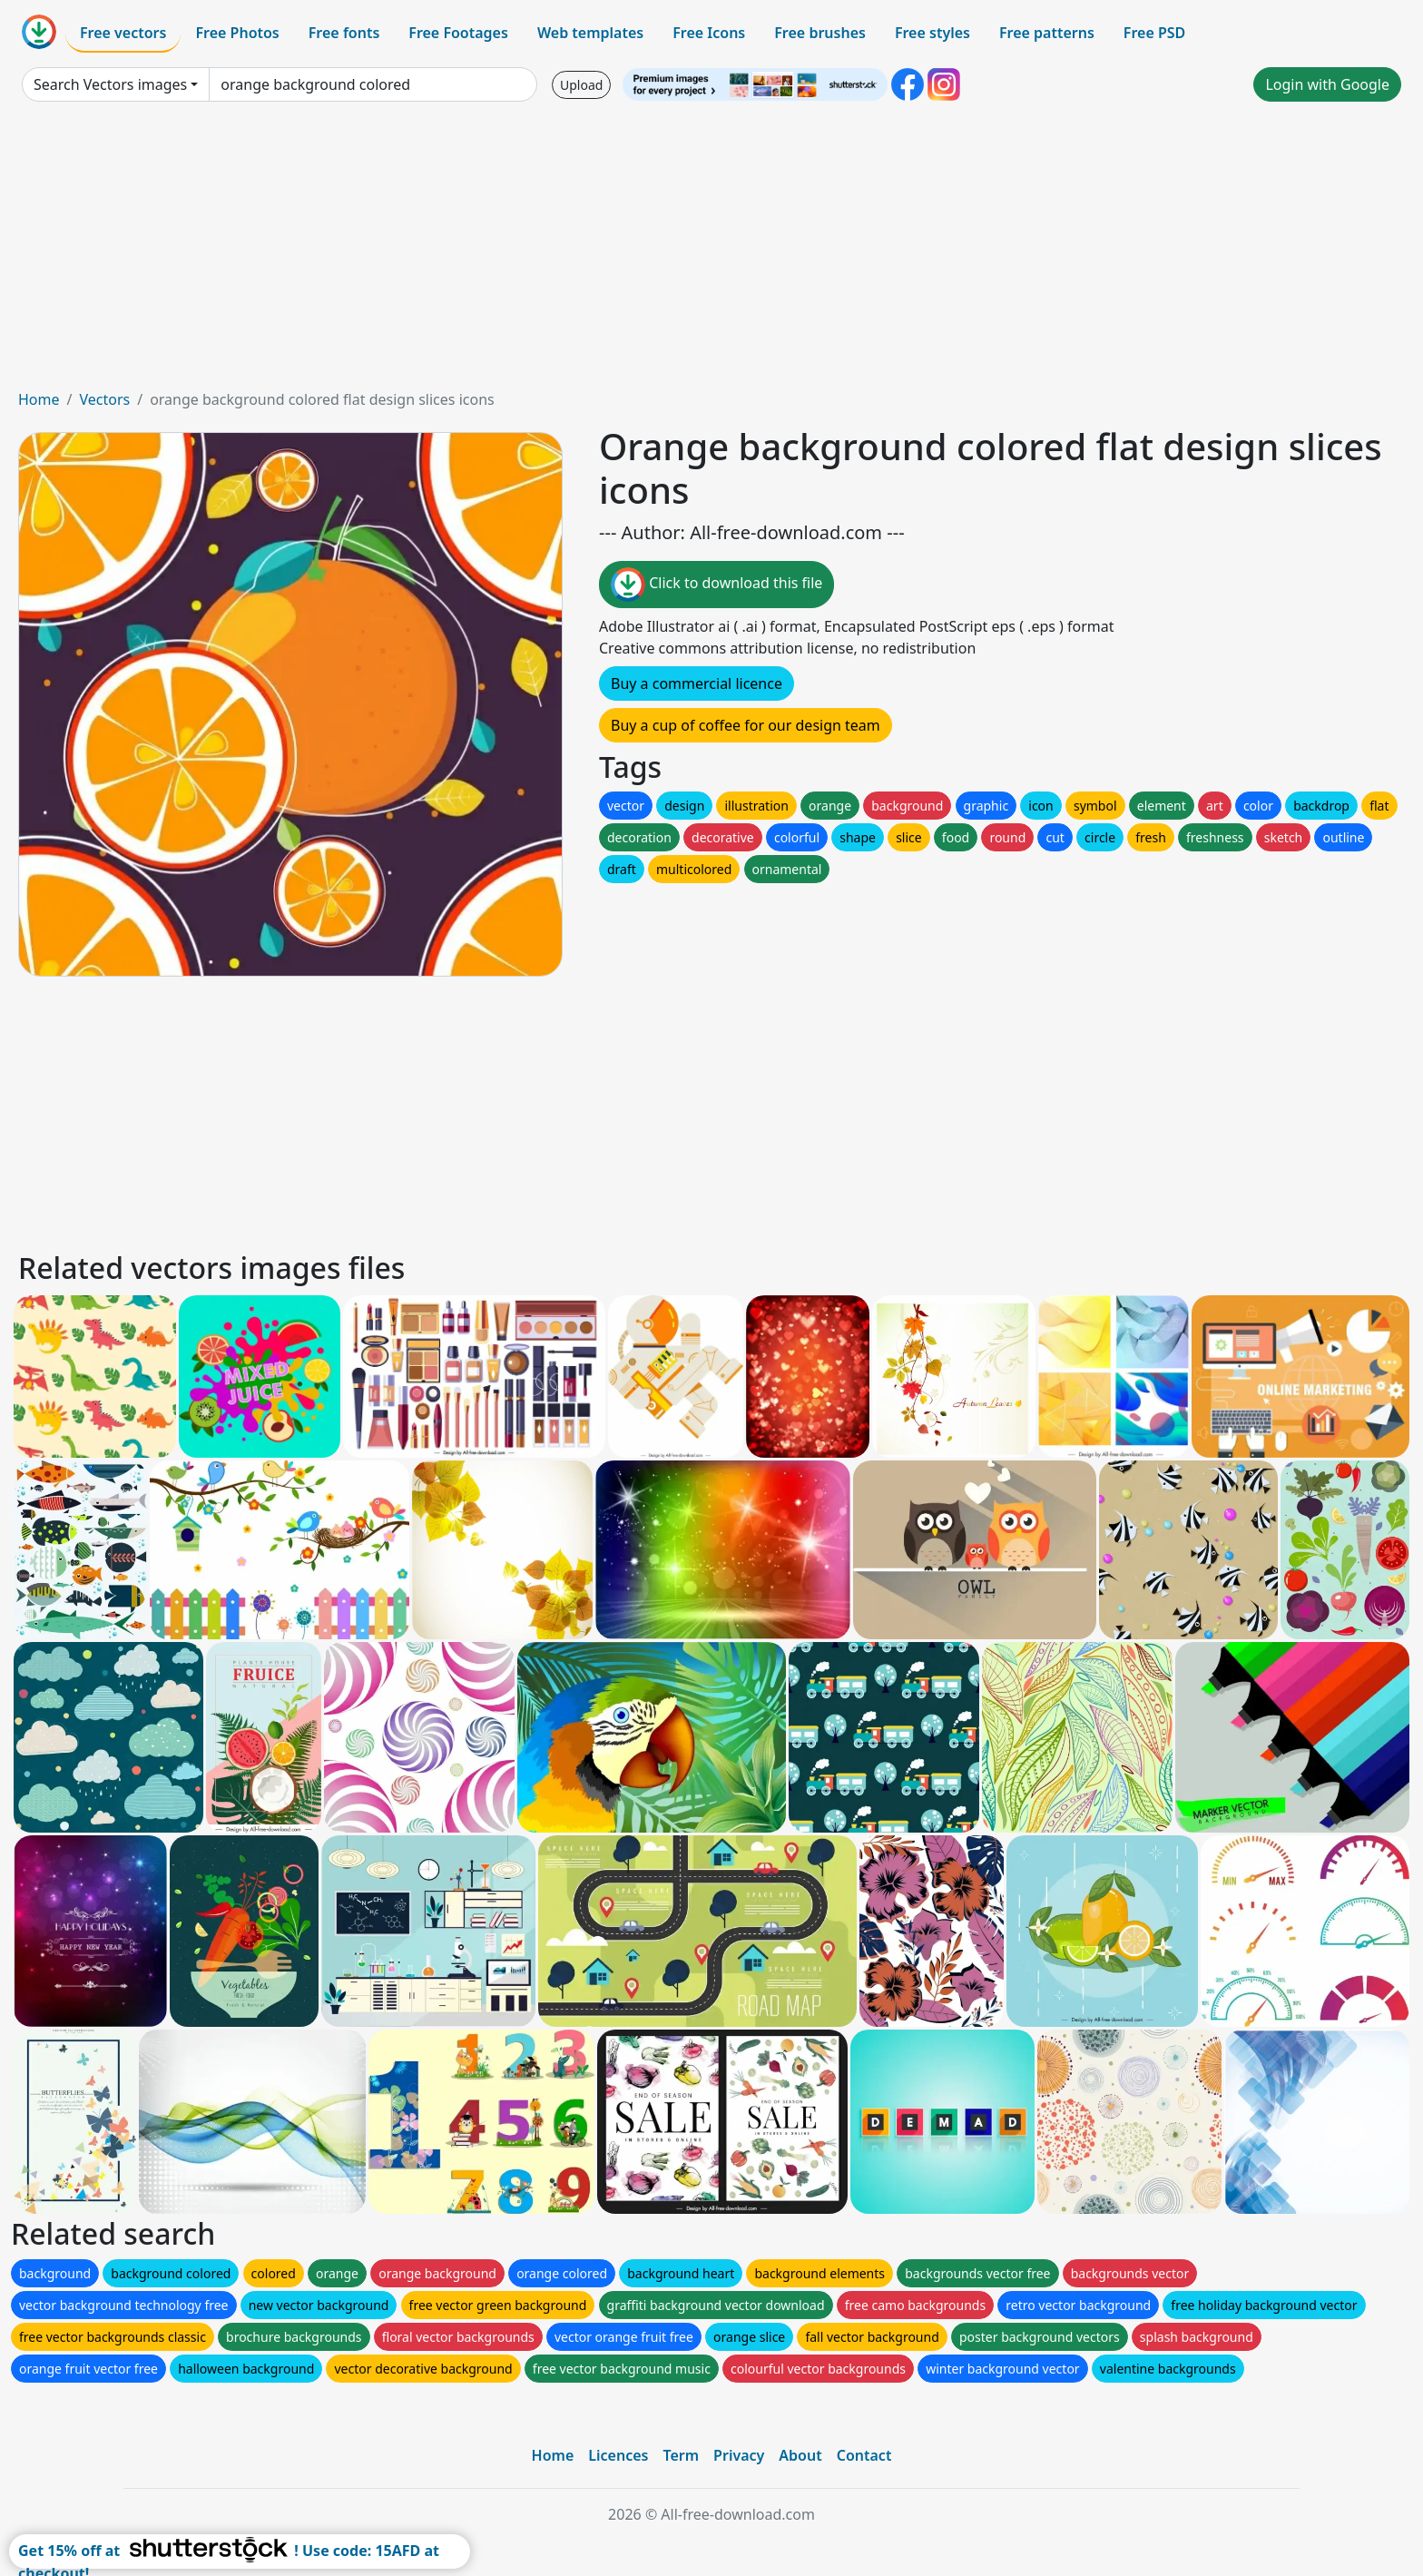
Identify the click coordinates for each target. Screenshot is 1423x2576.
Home (39, 399)
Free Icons (708, 33)
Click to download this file (716, 584)
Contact (864, 2455)
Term (680, 2455)
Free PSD (1154, 33)
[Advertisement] (711, 252)
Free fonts (344, 33)
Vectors (104, 399)
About (800, 2455)
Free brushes (820, 33)
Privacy (738, 2455)
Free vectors (123, 33)
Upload (581, 84)
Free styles (932, 33)
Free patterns (1046, 33)
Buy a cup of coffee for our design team (745, 725)
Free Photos (237, 33)
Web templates (590, 33)
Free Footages (458, 33)
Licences (618, 2455)
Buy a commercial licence (696, 683)
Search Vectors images (110, 84)
